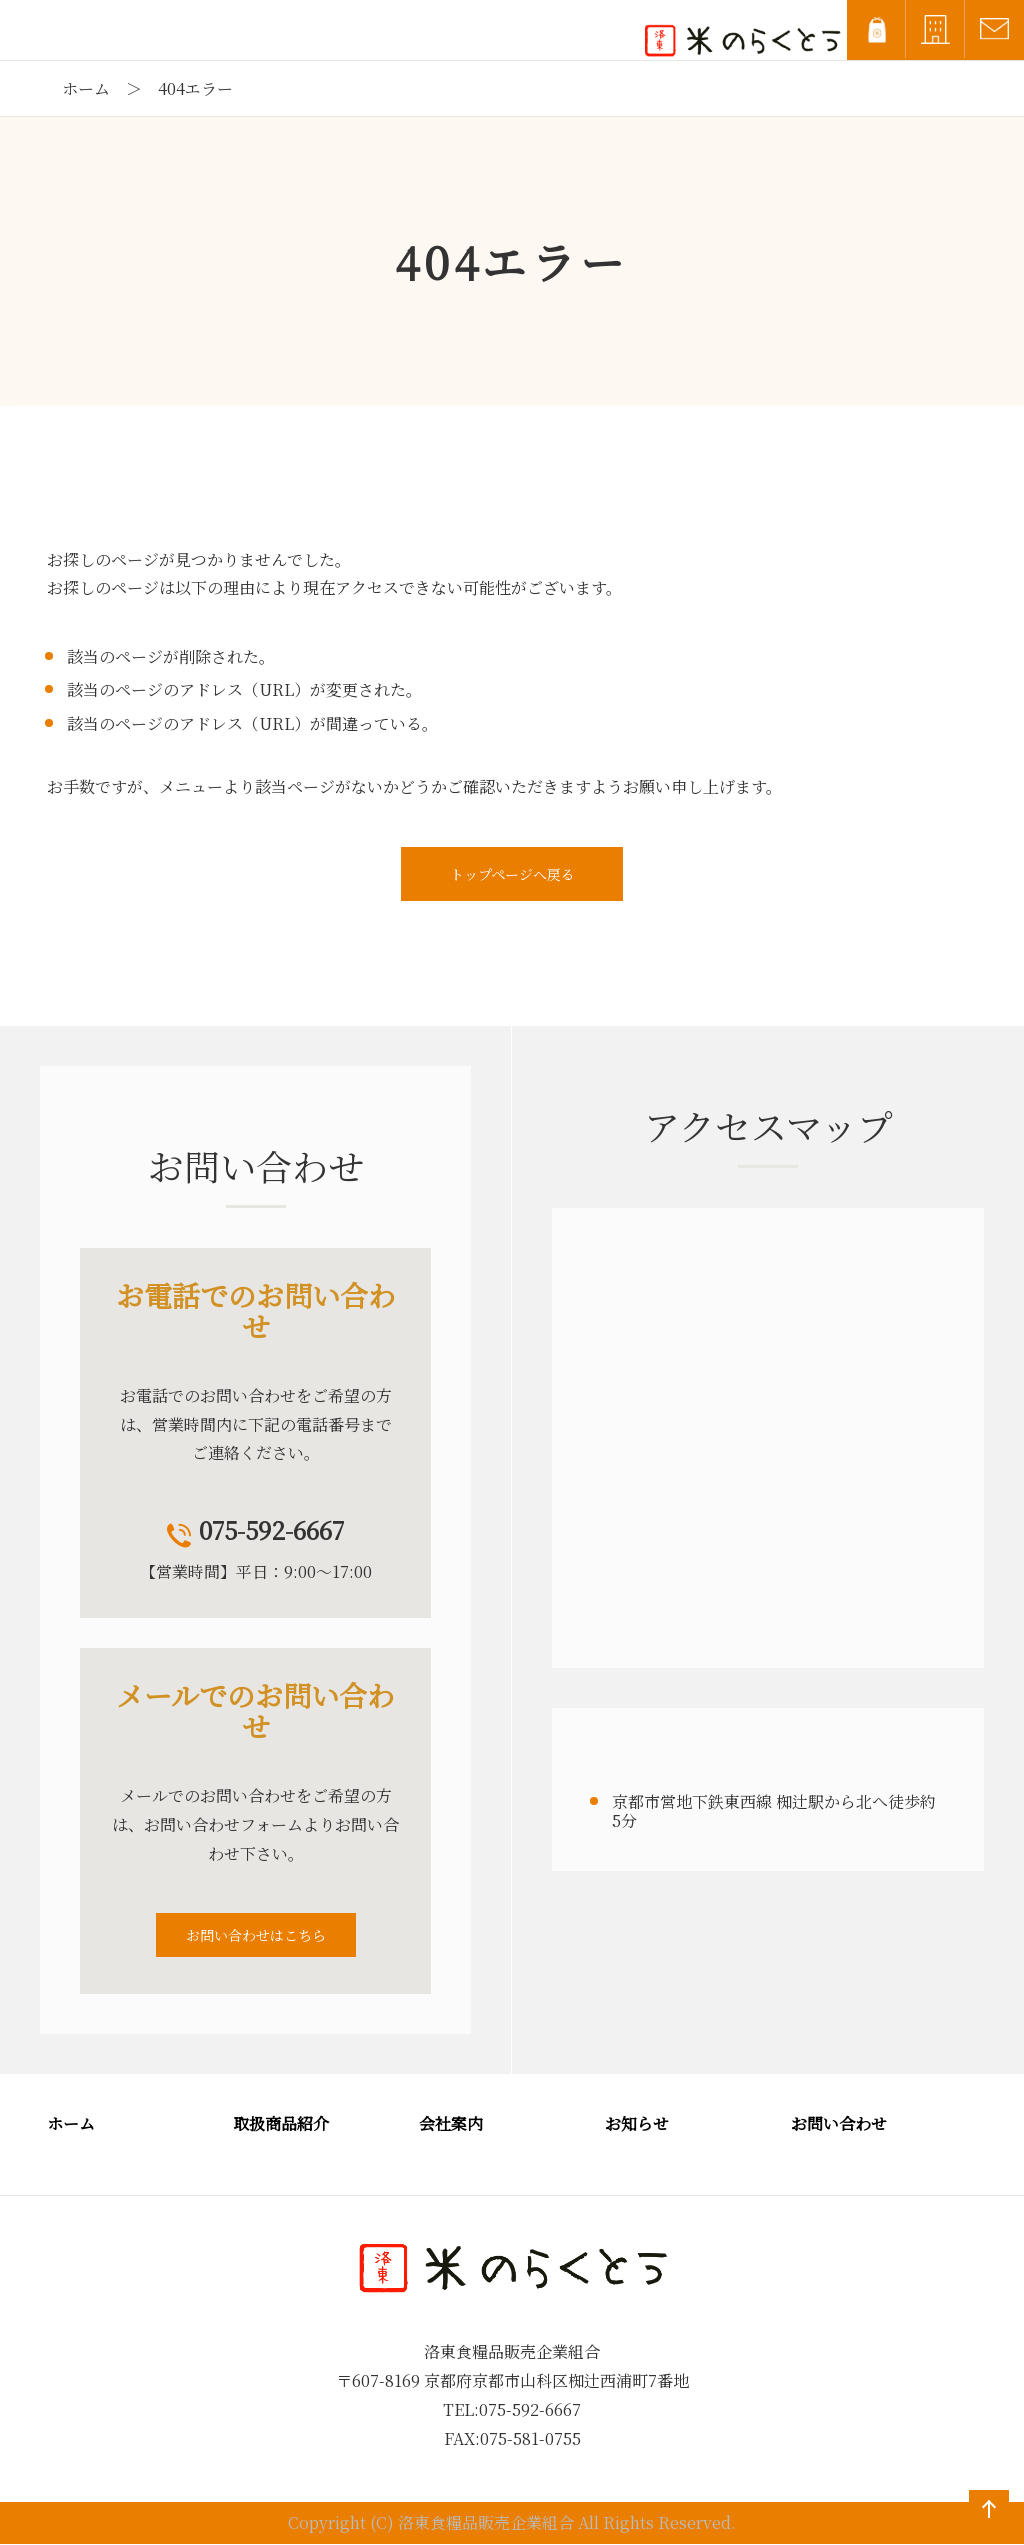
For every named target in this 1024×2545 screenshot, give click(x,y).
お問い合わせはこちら (256, 1935)
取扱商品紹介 (281, 2123)
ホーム (86, 88)
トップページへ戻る (512, 874)
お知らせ (637, 2123)
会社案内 (451, 2123)
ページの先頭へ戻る (985, 2529)
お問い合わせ (839, 2123)
